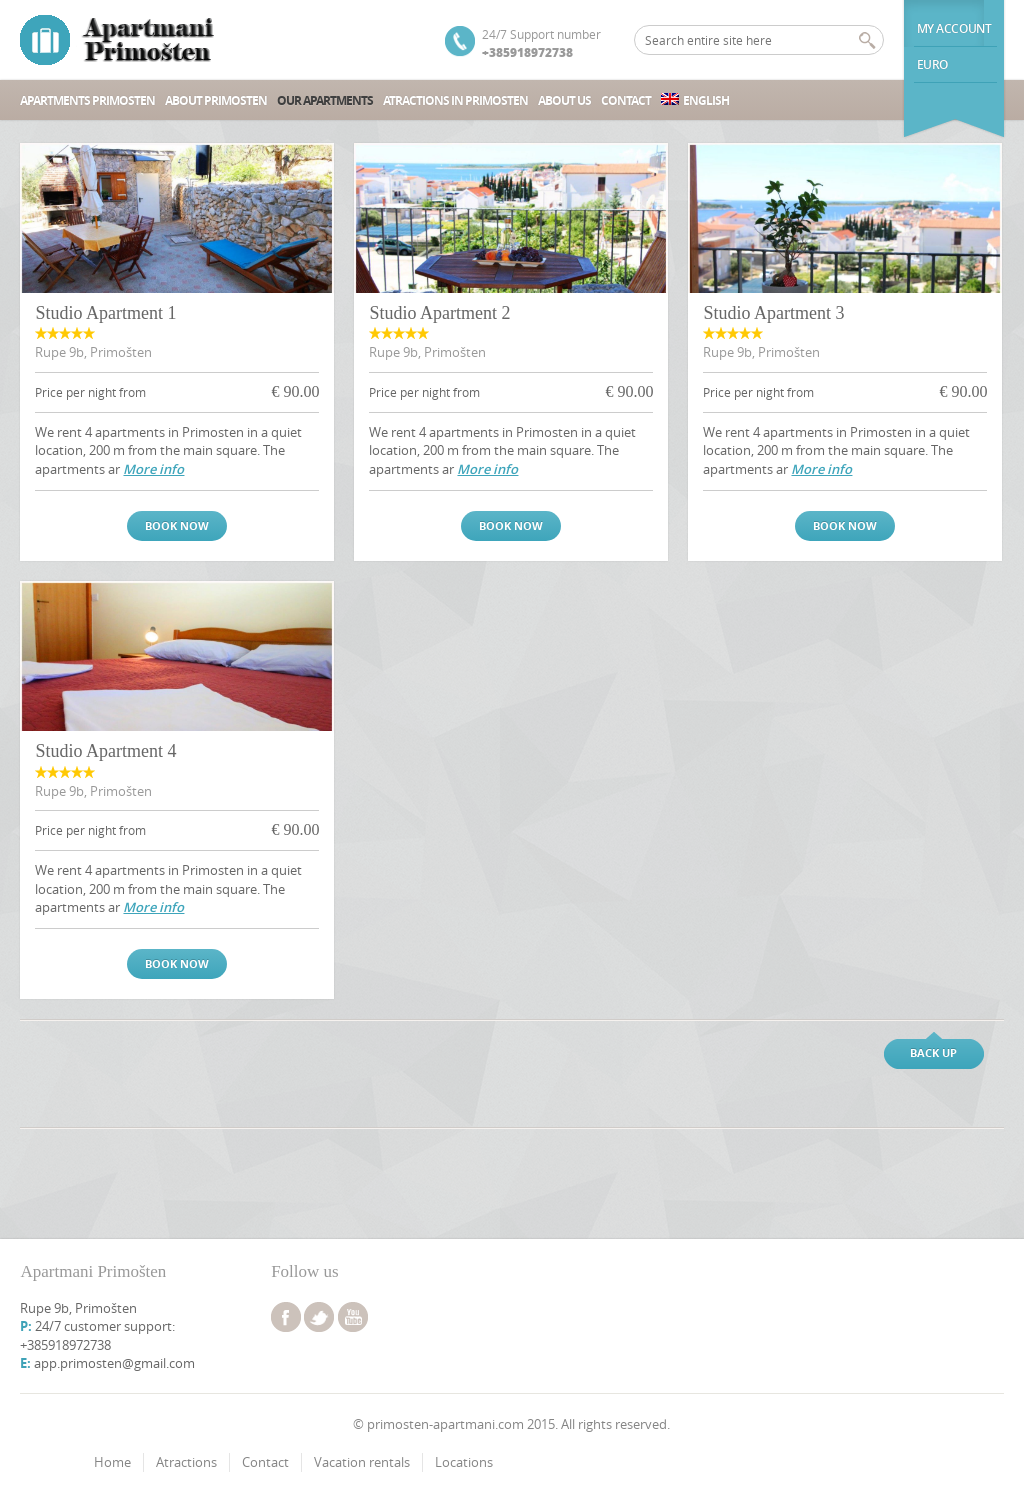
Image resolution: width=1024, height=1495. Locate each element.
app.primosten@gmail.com (114, 1363)
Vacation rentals (362, 1462)
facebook (286, 1317)
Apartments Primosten (87, 100)
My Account (954, 28)
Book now (177, 525)
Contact (626, 100)
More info (153, 469)
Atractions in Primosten (455, 100)
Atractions (186, 1462)
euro (932, 64)
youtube (353, 1317)
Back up (933, 1052)
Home (112, 1462)
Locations (464, 1462)
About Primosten (216, 100)
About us (564, 100)
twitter (319, 1317)
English (695, 100)
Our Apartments (325, 100)
